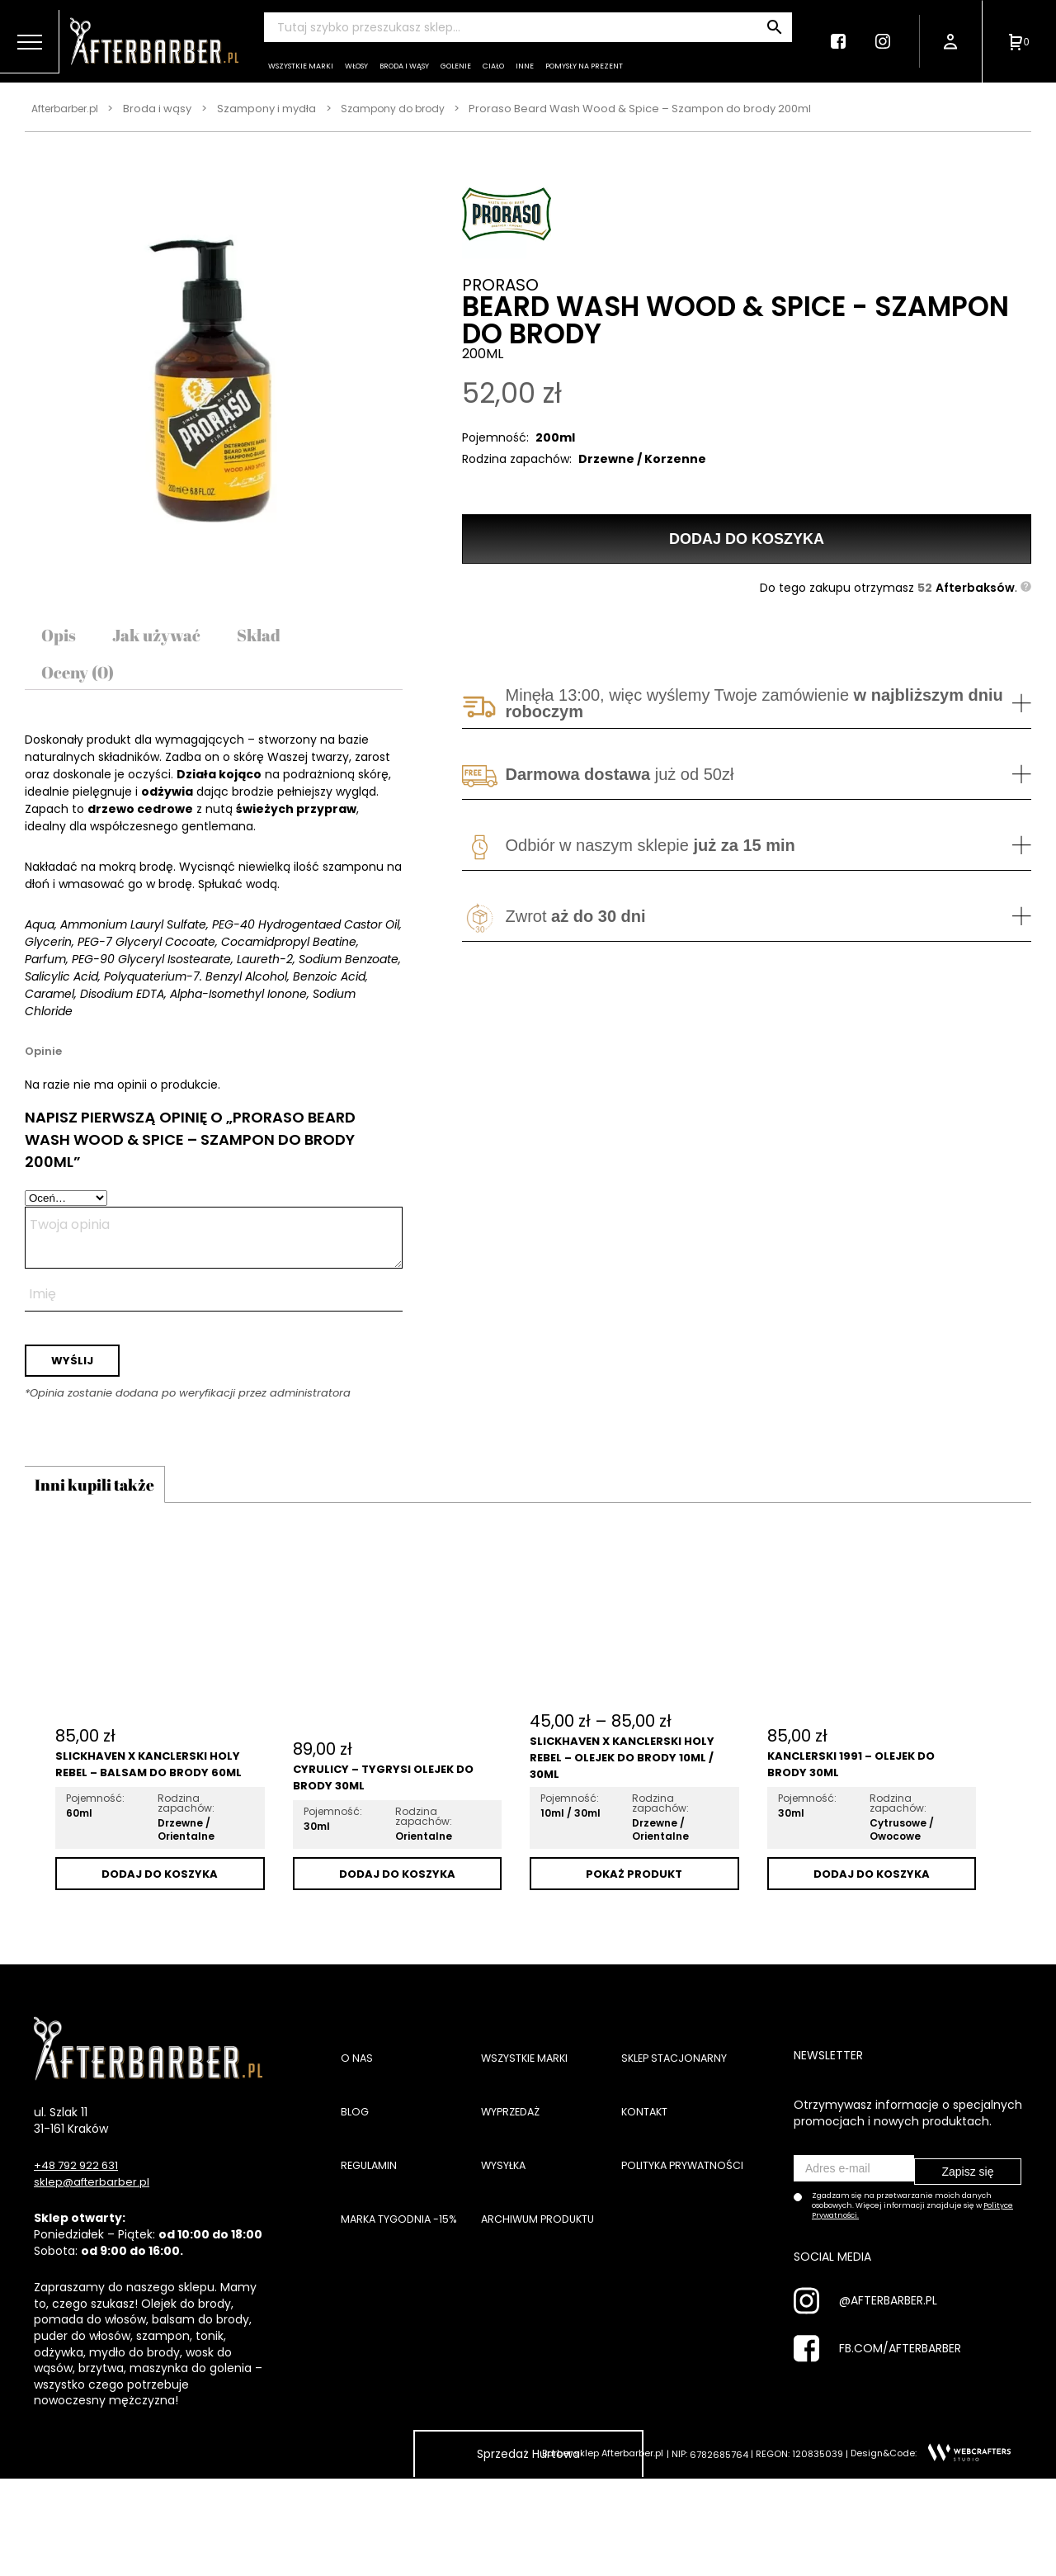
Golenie (456, 66)
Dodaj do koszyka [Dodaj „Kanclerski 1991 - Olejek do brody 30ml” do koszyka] (871, 1910)
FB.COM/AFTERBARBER (900, 2378)
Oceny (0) (84, 687)
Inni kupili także (115, 1514)
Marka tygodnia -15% (405, 2277)
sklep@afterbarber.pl (93, 2218)
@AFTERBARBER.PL (888, 2331)
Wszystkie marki (300, 66)
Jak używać (171, 640)
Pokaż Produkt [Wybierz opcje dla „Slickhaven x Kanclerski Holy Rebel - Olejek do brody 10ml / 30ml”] (634, 1910)
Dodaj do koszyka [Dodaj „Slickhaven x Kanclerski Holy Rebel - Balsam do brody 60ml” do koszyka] (159, 1910)
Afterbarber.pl (69, 108)
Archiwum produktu (543, 2277)
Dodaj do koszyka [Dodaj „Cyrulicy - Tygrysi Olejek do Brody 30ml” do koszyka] (397, 1910)
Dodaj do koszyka (746, 532)
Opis (61, 640)
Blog (356, 2149)
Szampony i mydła (275, 108)
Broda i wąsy (404, 66)
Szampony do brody (405, 108)
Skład (286, 640)
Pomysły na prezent (584, 66)
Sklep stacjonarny (679, 2095)
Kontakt (647, 2149)
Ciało (493, 66)
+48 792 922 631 (80, 2203)
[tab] (62, 640)
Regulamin (371, 2213)
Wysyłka (507, 2213)
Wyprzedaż (514, 2149)
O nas (358, 2095)
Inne (525, 66)
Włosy (356, 66)
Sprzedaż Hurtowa (528, 2491)
